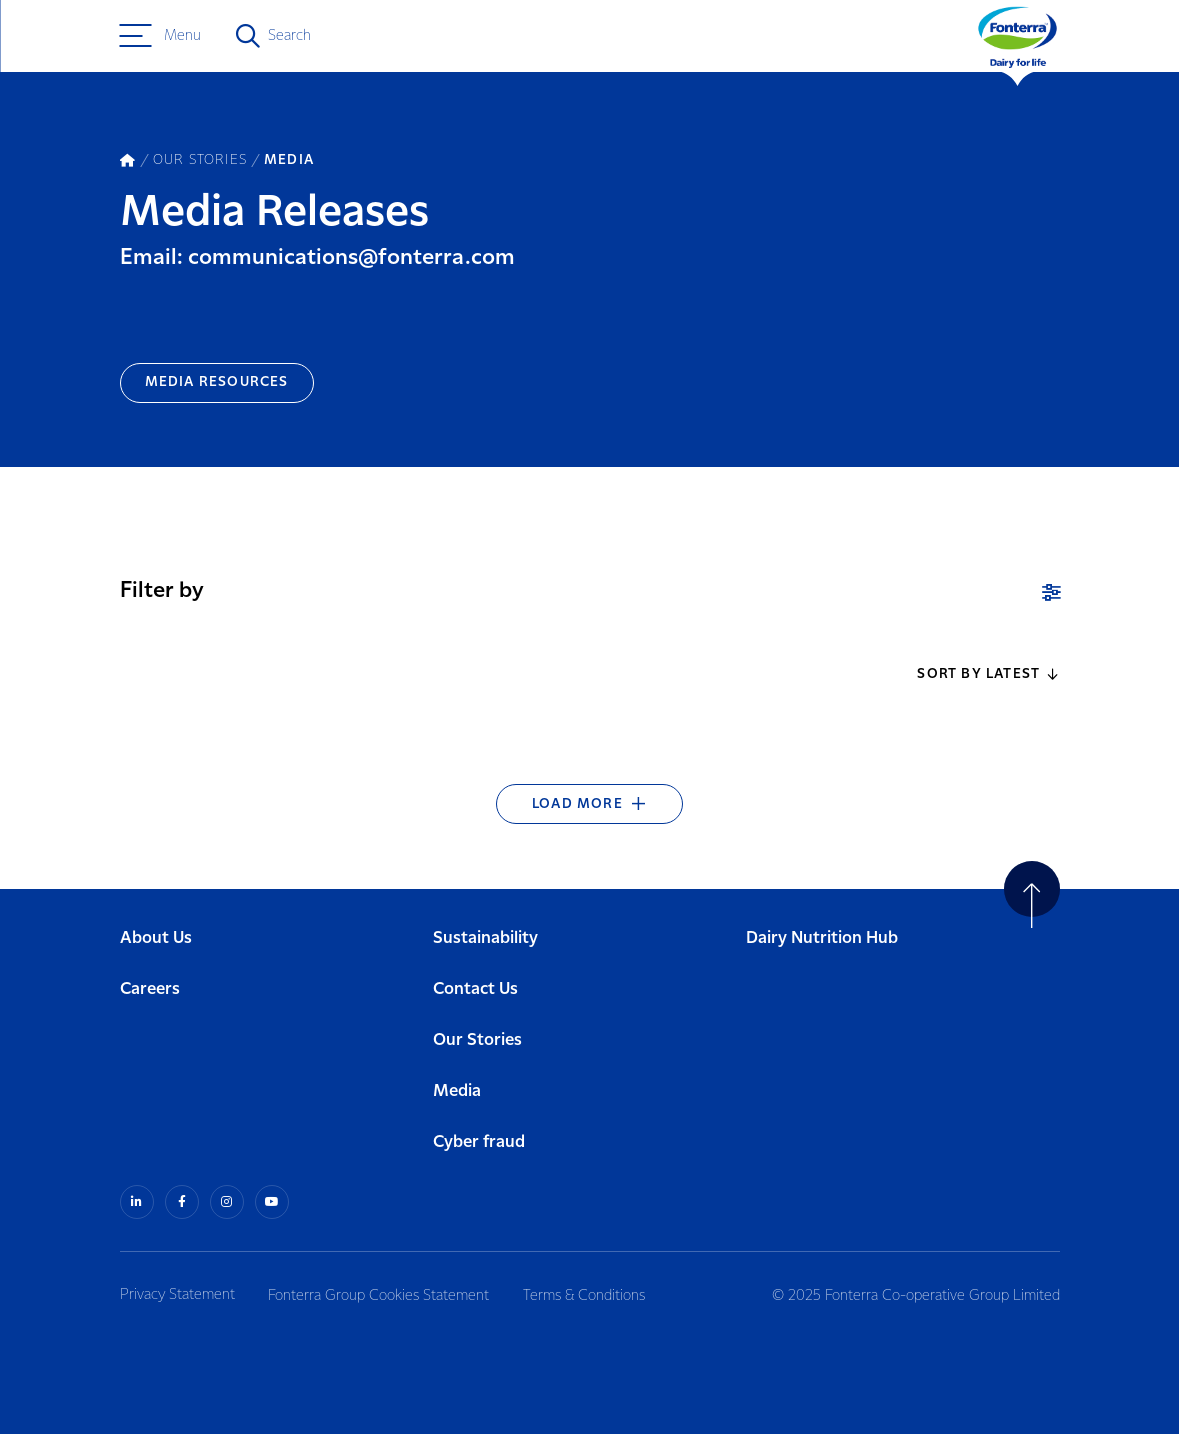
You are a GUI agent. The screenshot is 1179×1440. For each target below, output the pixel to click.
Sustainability (485, 944)
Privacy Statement (177, 1301)
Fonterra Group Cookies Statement (381, 1301)
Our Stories (477, 1046)
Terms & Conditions (589, 1301)
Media (457, 1097)
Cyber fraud (479, 1148)
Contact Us (475, 995)
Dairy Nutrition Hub (822, 944)
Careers (150, 995)
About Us (156, 944)
